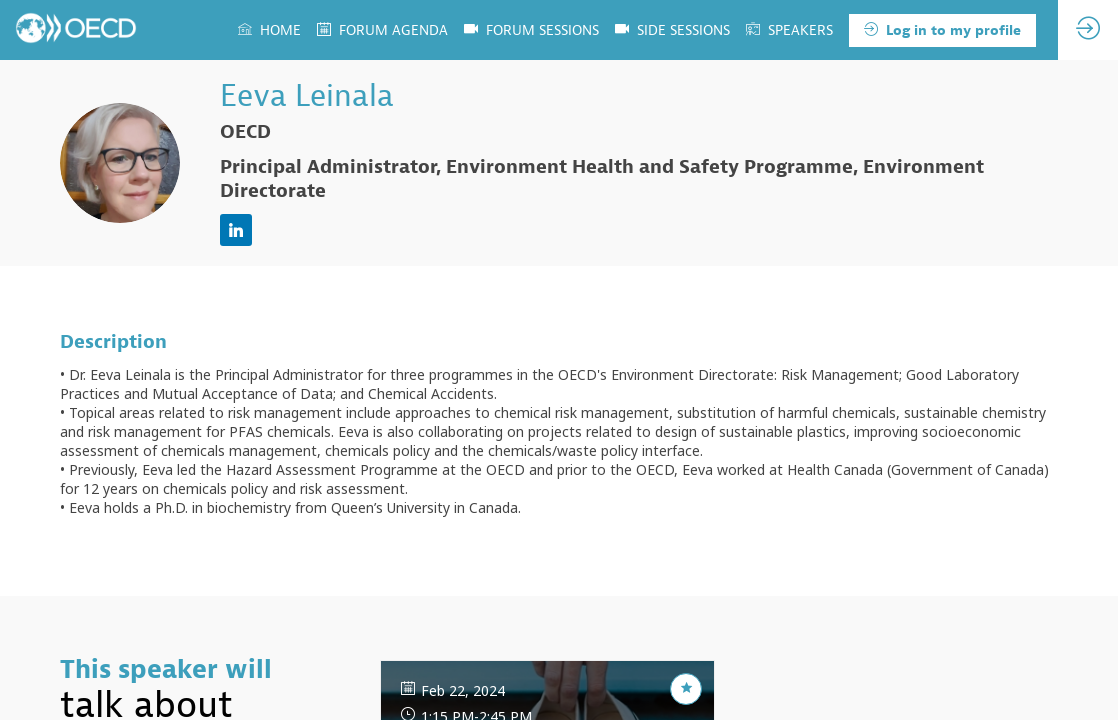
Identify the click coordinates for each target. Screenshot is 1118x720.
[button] (942, 30)
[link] (269, 30)
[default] (672, 30)
